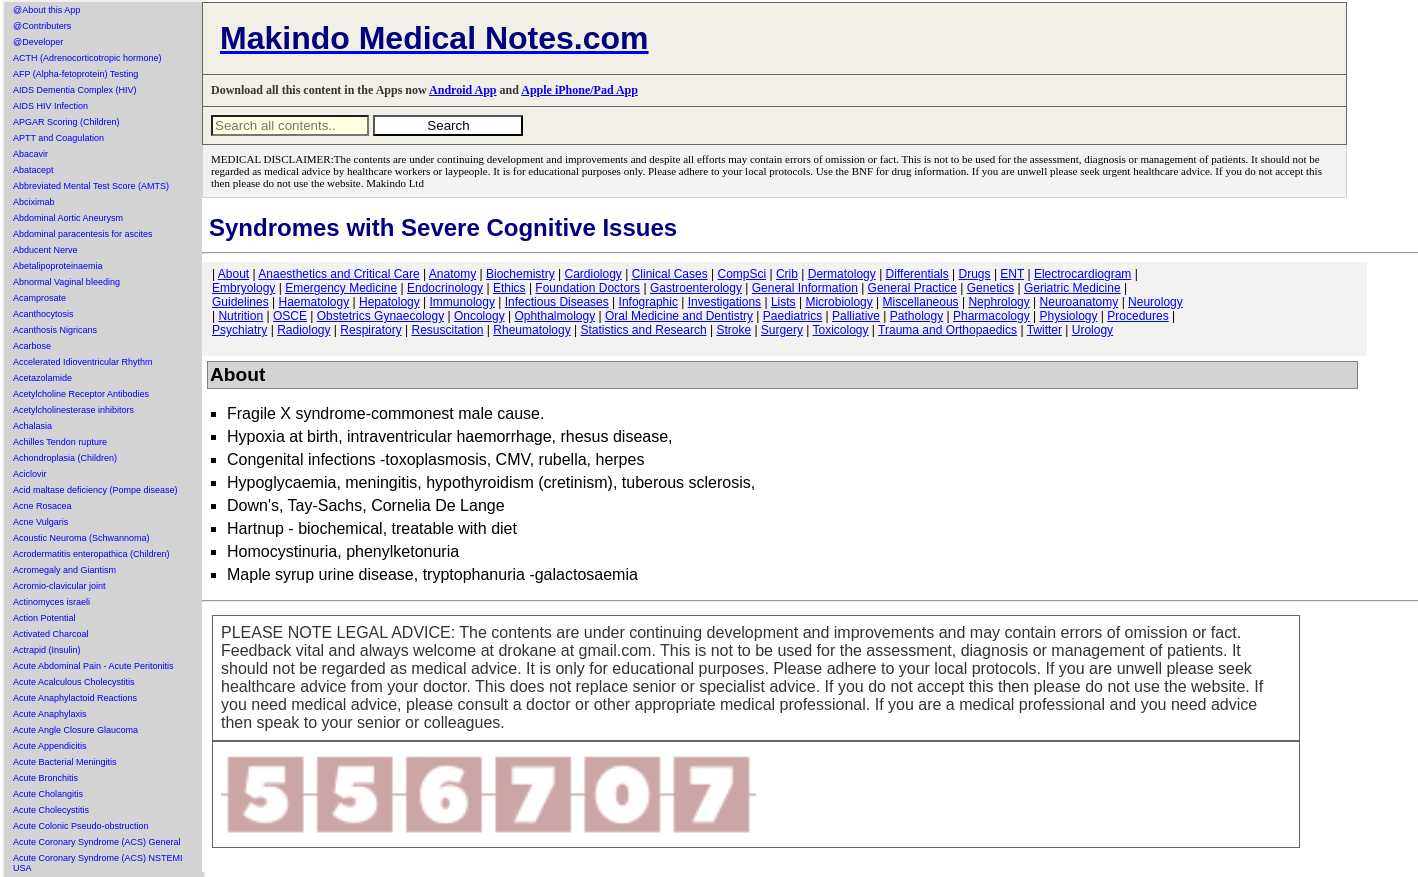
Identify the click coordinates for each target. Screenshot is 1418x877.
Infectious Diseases (557, 302)
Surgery (782, 330)
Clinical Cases (670, 274)
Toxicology (840, 330)
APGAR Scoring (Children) (66, 122)
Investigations (724, 302)
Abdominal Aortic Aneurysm (68, 218)
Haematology (314, 302)
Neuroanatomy (1079, 302)
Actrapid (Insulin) (47, 650)
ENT (1012, 274)
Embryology (243, 288)
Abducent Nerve (45, 250)
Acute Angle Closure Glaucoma (75, 730)
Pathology (916, 316)
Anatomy (452, 274)
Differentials (917, 274)
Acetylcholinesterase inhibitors (73, 410)
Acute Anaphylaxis (50, 714)
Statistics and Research (644, 330)
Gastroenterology (696, 288)
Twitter (1044, 330)
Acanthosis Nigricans (55, 330)
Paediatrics (792, 316)
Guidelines (240, 302)
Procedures (1137, 316)
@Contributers (42, 26)
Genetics (990, 288)
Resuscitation (447, 330)
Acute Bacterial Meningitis (65, 762)
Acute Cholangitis (48, 794)
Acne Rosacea (42, 506)
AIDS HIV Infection (50, 106)
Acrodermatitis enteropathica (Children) (91, 554)
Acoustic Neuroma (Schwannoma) (81, 538)
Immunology (462, 302)
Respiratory (370, 330)
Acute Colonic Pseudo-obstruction (81, 826)
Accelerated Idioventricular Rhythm (83, 362)
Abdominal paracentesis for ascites (83, 234)
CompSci (741, 274)
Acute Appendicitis (50, 746)
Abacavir (30, 154)
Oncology (479, 316)
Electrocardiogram (1082, 274)
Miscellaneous (921, 302)
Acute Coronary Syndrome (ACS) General (97, 842)
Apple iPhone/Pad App (579, 90)
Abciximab (34, 202)
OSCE (290, 316)
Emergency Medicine (341, 288)
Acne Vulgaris (40, 522)
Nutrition (240, 316)
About (233, 274)
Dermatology (842, 274)
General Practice (912, 288)
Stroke (733, 330)
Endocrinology (445, 288)
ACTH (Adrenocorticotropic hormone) (87, 58)
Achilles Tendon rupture (60, 442)
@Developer (38, 42)
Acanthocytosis (43, 314)
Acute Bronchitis (45, 778)
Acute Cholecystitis (51, 810)
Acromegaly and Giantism (64, 570)
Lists (783, 302)
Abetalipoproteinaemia (58, 266)
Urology (1092, 330)
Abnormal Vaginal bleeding (66, 282)
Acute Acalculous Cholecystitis (74, 682)
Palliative (856, 316)
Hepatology (389, 302)
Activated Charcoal (51, 634)
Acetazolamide (42, 378)
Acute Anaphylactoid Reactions (75, 698)
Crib (787, 274)
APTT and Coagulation (58, 138)
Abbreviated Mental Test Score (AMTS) (91, 186)
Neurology (1155, 302)
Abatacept (33, 170)
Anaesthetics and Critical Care (338, 274)
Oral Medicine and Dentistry (679, 316)
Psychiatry (239, 330)
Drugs (975, 274)
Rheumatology (531, 330)
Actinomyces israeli (51, 602)
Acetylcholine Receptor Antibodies (81, 394)
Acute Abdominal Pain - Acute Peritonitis (93, 666)
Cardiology (592, 274)
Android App (462, 90)
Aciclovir (30, 474)
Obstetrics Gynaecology (380, 316)
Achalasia (32, 426)
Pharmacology (991, 316)
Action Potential (44, 618)
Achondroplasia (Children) (65, 458)
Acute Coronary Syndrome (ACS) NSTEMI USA (98, 863)
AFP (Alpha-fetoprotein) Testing (75, 74)
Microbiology (838, 302)
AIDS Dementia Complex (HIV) (75, 90)
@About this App (46, 10)
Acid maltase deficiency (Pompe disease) (95, 490)
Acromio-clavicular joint (59, 586)
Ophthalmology (554, 316)
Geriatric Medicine (1072, 288)
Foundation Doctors (587, 288)
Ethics (509, 288)
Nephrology (998, 302)
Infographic (648, 302)
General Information (805, 288)
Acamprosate (39, 298)
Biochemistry (520, 274)
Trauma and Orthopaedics (947, 330)
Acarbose (32, 346)
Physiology (1069, 316)
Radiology (303, 330)
